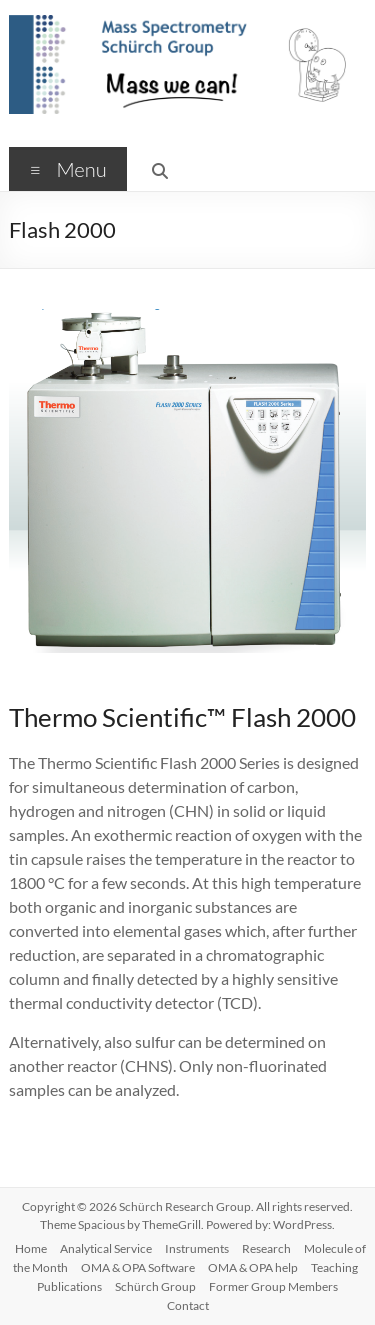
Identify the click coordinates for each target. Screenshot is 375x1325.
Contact (188, 1305)
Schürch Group (155, 1286)
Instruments (197, 1248)
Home (31, 1248)
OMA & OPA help (253, 1267)
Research (266, 1248)
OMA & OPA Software (138, 1267)
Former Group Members (273, 1286)
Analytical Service (106, 1248)
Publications (69, 1286)
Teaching (334, 1267)
